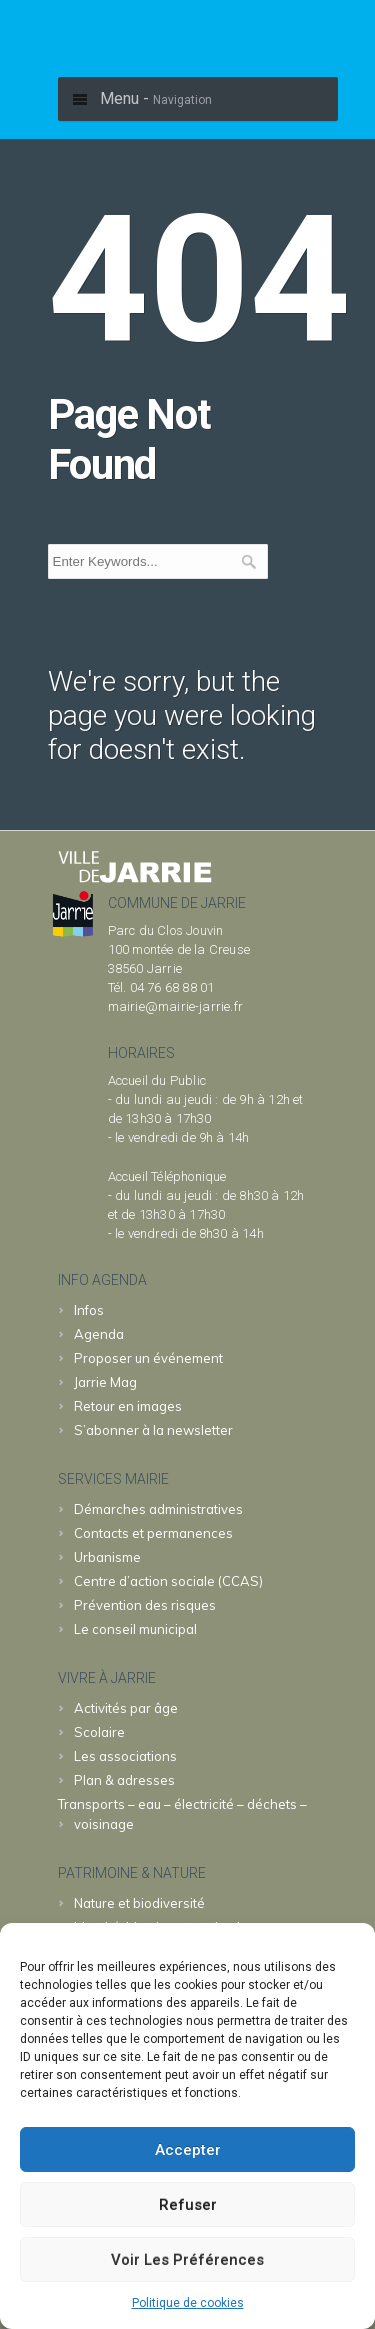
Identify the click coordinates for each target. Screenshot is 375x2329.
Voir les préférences (187, 2260)
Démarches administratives (158, 1509)
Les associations (125, 1756)
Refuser (188, 2205)
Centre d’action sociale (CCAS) (168, 1581)
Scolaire (99, 1732)
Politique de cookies (188, 2303)
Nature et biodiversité (139, 1903)
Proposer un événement (148, 1358)
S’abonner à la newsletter (153, 1430)
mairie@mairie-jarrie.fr (176, 1006)
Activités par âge (126, 1708)
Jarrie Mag (105, 1382)
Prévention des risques (145, 1605)
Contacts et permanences (153, 1533)
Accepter (188, 2150)
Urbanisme (107, 1557)
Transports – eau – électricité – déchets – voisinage (182, 1814)
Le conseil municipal (135, 1629)
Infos (89, 1310)
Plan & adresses (124, 1780)
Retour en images (128, 1406)
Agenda (99, 1334)
